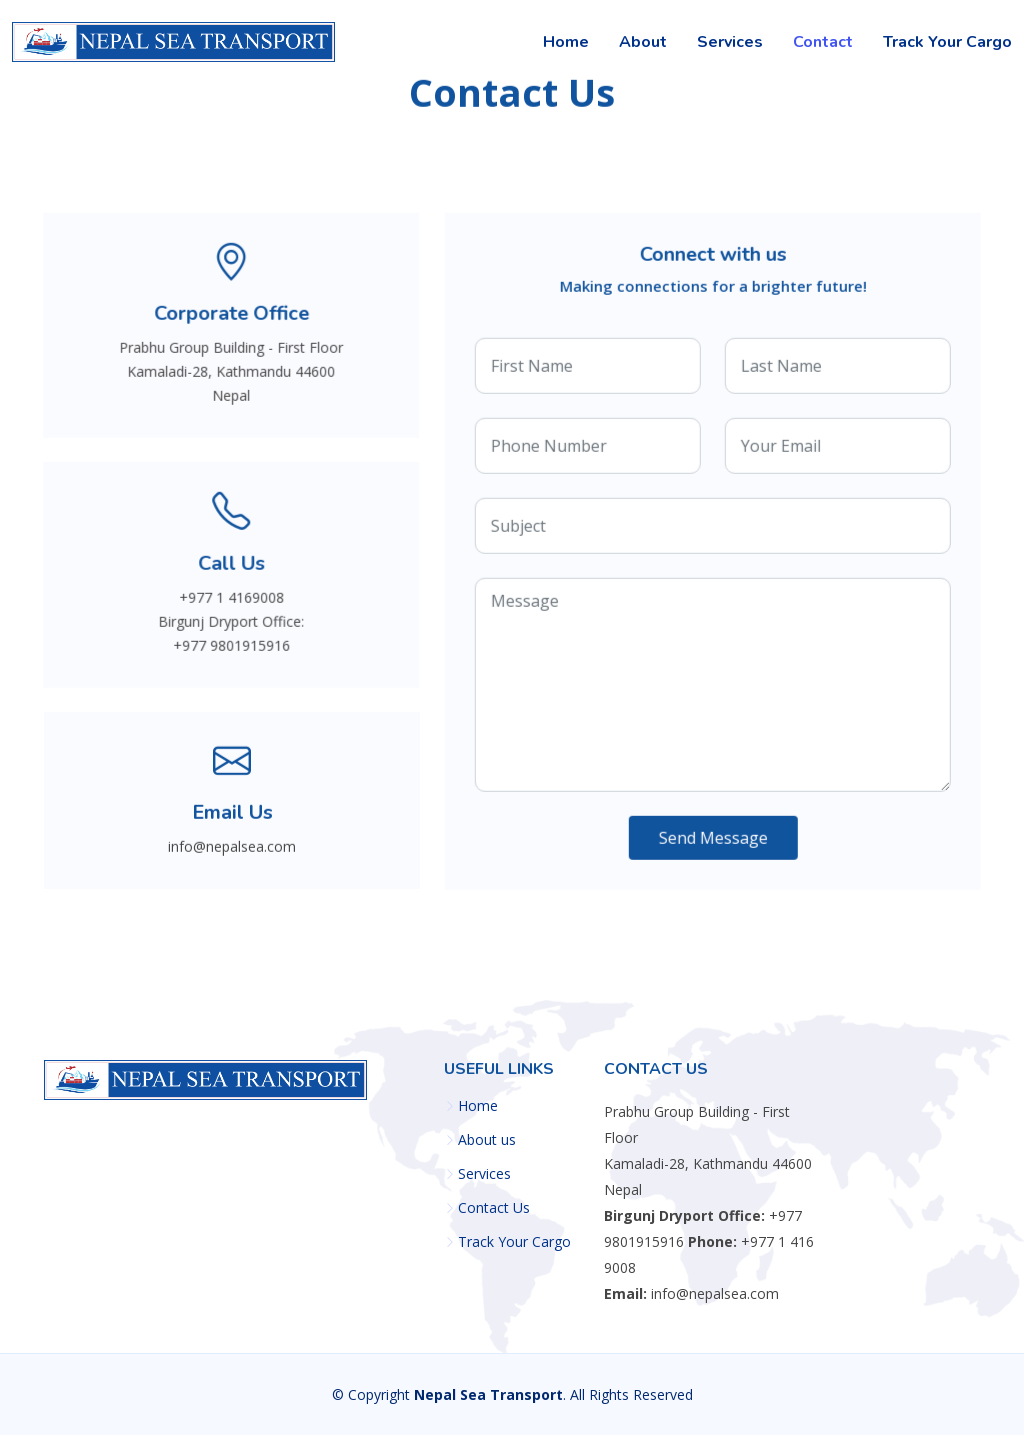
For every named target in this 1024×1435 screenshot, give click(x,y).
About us (487, 1140)
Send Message (714, 839)
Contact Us (494, 1208)
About (643, 42)
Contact (823, 42)
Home (566, 42)
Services (730, 42)
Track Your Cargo (947, 42)
